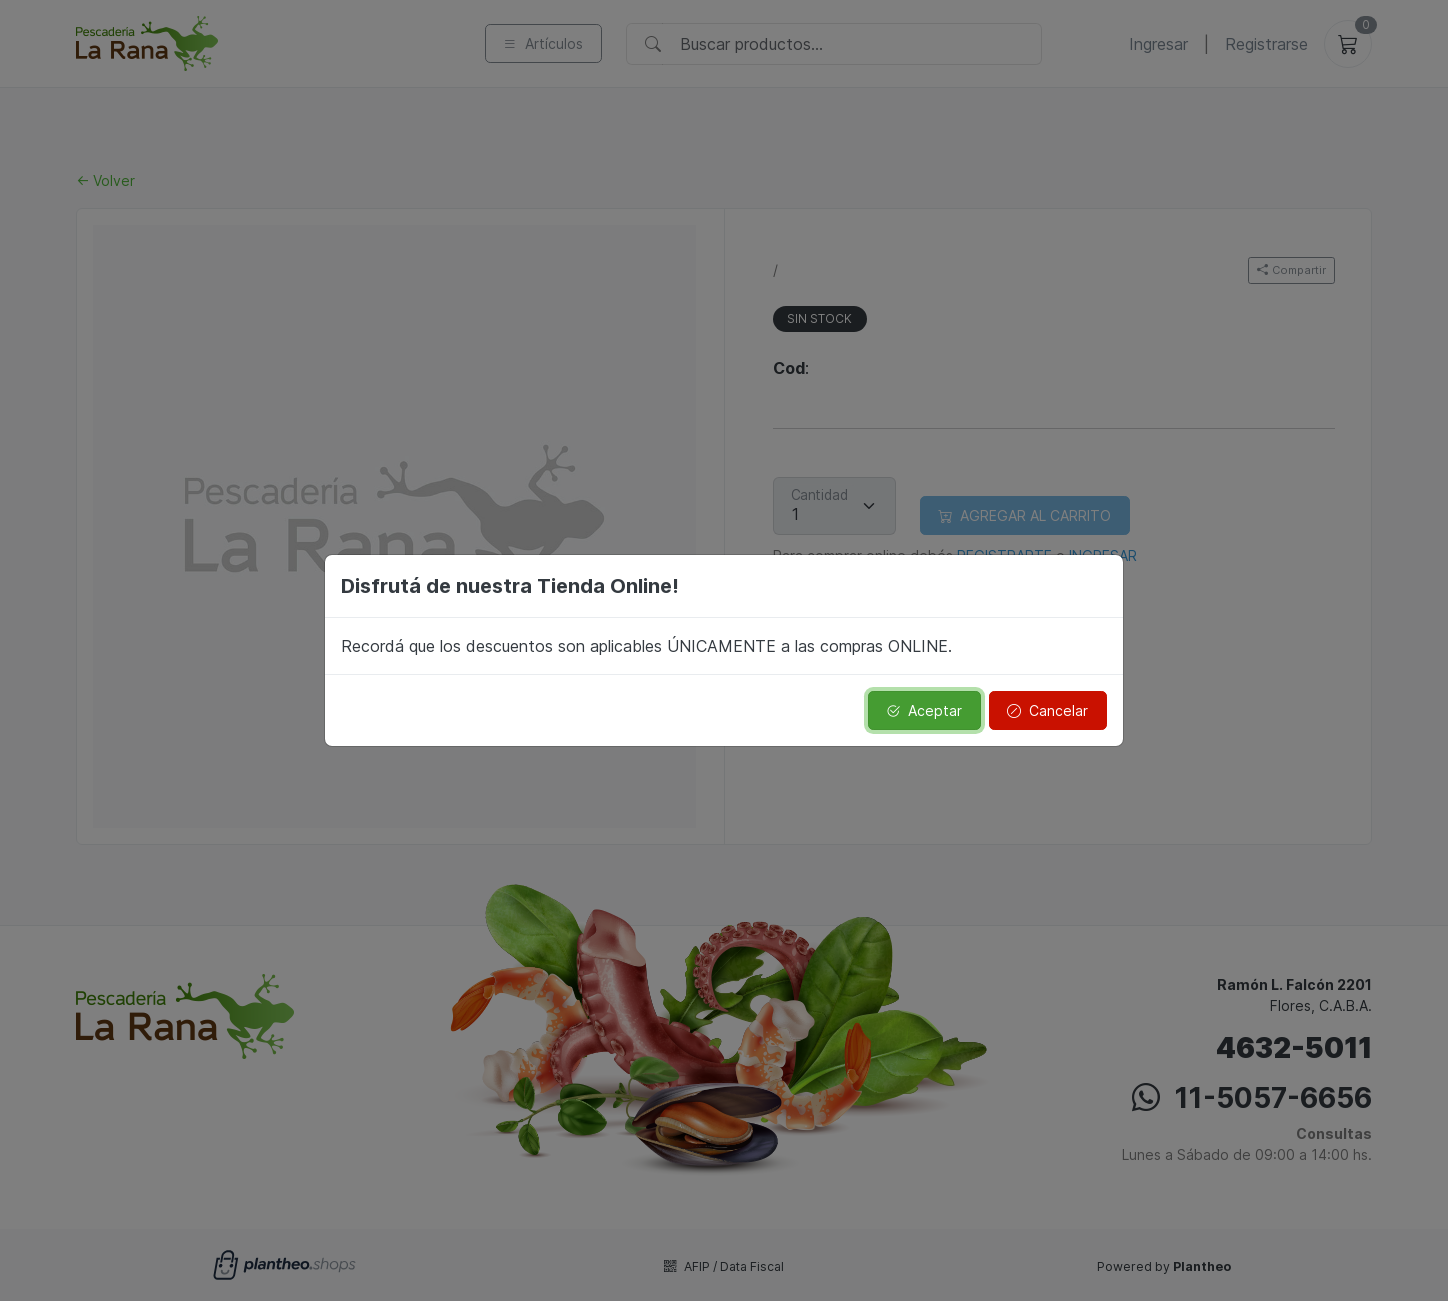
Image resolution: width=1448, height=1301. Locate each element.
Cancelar (1047, 710)
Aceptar (924, 710)
